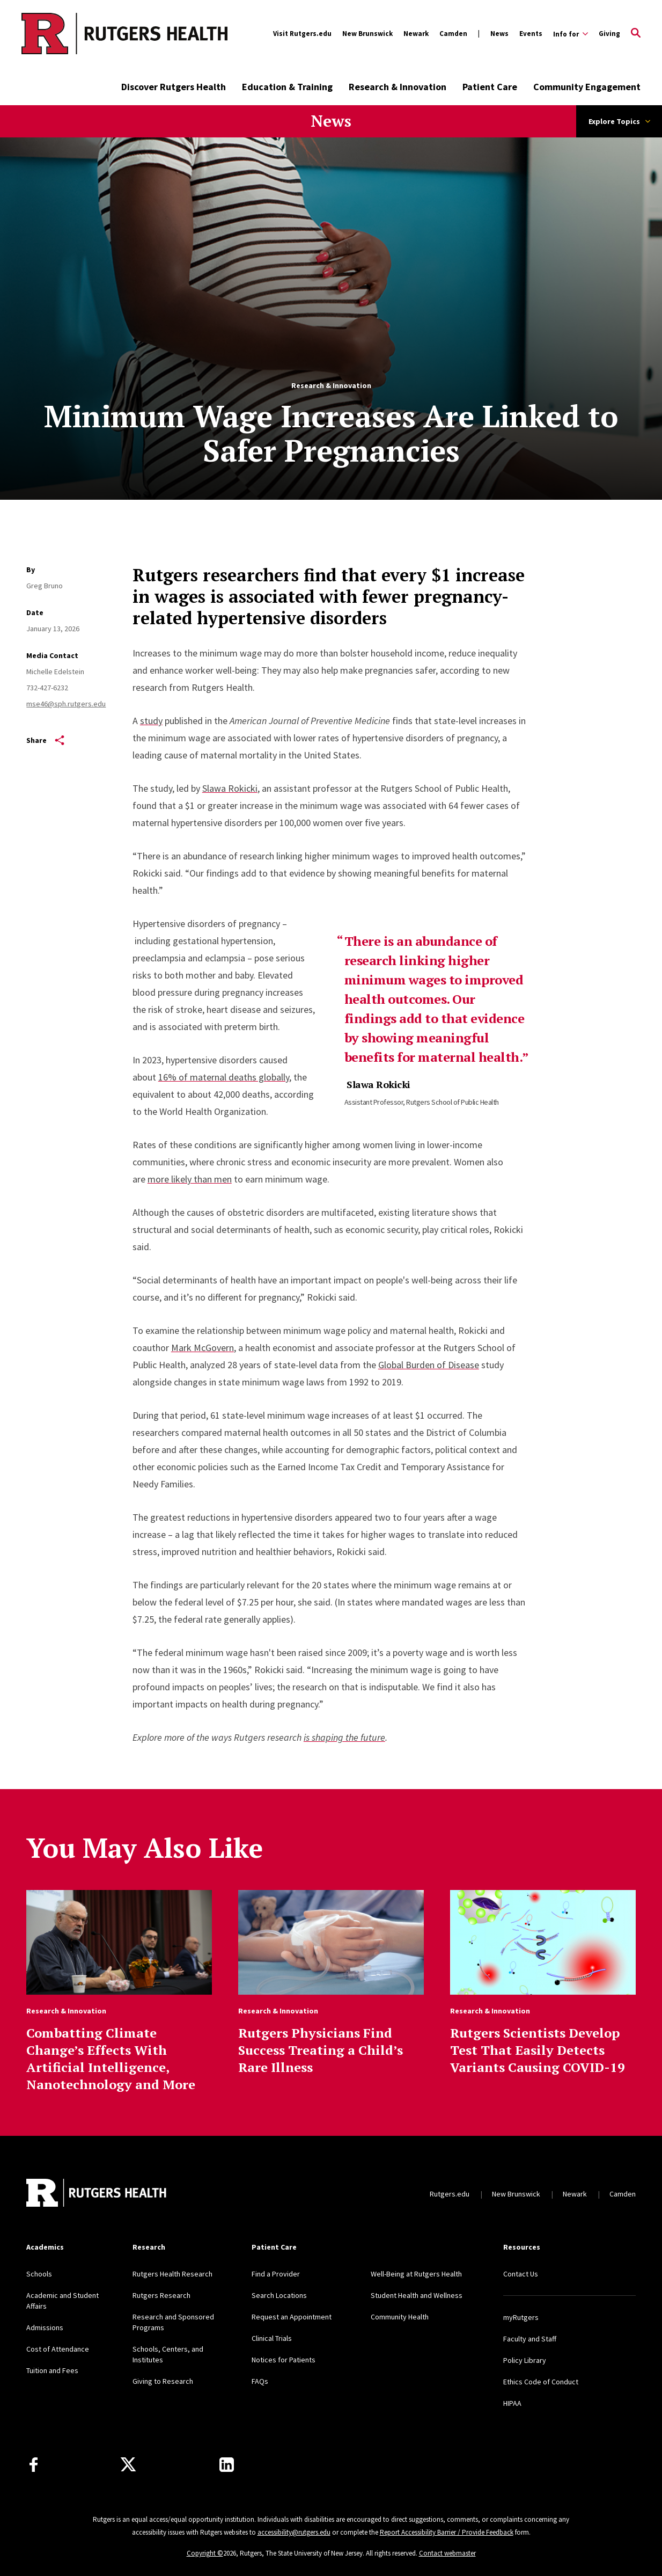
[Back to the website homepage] (81, 33)
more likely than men (190, 1179)
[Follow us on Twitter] (128, 2465)
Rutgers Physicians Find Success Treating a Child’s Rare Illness (320, 2050)
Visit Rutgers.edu (302, 33)
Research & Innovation (397, 87)
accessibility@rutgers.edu (294, 2532)
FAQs (260, 2381)
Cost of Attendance (57, 2349)
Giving (609, 33)
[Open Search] (636, 33)
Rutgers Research (161, 2295)
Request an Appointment (292, 2317)
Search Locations (279, 2295)
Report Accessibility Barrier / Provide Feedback (446, 2532)
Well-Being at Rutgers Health (416, 2274)
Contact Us (520, 2274)
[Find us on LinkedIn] (226, 2464)
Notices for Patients (283, 2360)
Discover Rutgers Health (173, 87)
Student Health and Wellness (416, 2295)
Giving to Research (163, 2381)
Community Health (400, 2317)
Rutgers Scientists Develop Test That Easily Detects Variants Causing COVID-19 (537, 2050)
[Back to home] (97, 2194)
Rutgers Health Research (172, 2274)
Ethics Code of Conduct (540, 2382)
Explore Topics (619, 121)
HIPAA (512, 2403)
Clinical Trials (272, 2338)
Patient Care (489, 87)
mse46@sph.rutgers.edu (66, 704)
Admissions (44, 2327)
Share (45, 740)
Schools (39, 2274)
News (499, 33)
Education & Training (287, 87)
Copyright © (205, 2553)
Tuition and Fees (52, 2370)
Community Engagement (587, 87)
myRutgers (521, 2317)
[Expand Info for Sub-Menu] (570, 34)
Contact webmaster (447, 2553)
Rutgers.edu (449, 2194)
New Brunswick (367, 33)
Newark (416, 33)
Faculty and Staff (529, 2339)
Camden (453, 33)
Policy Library (524, 2360)
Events (530, 33)
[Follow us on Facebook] (34, 2464)
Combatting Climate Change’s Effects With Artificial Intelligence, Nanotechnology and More (110, 2058)
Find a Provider (276, 2274)
